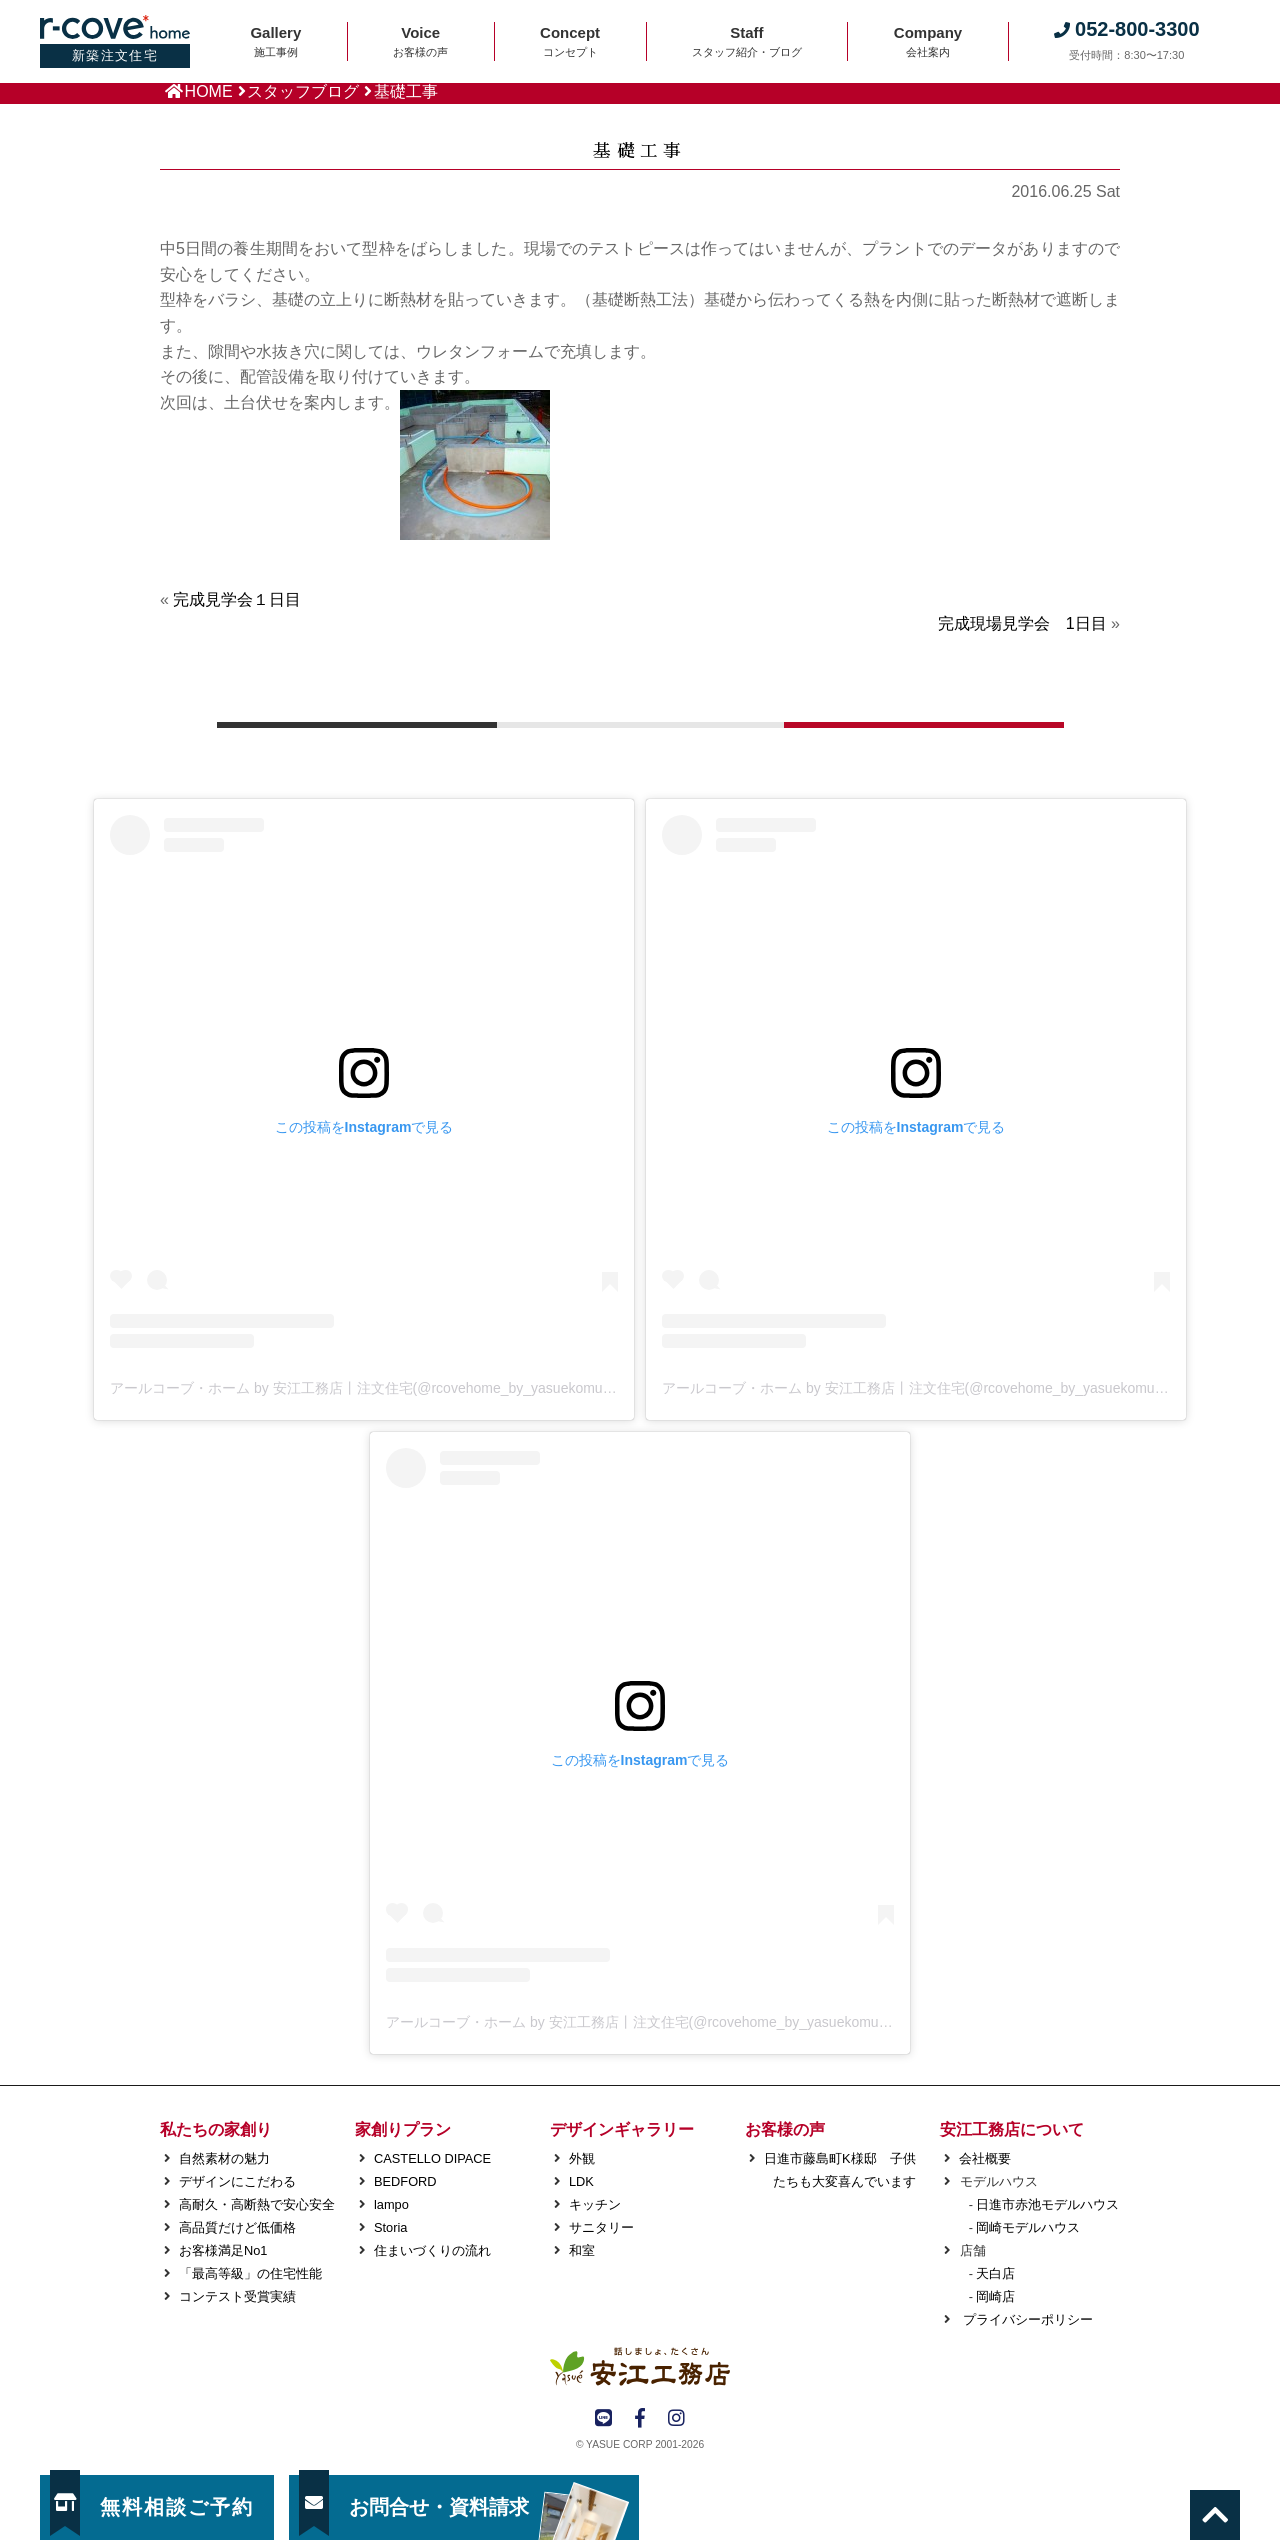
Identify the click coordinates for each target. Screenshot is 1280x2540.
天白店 (995, 2273)
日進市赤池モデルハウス (1047, 2204)
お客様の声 (785, 2129)
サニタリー (601, 2227)
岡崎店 (995, 2296)
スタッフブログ (303, 91)
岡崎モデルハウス (1028, 2227)
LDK (581, 2181)
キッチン (595, 2204)
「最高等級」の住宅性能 (250, 2273)
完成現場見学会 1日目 (1022, 623)
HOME (209, 91)
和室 (582, 2250)
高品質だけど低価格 (237, 2227)
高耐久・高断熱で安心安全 (257, 2204)
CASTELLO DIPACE (432, 2158)
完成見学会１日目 (237, 599)
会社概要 (985, 2158)
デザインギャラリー (622, 2129)
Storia (390, 2227)
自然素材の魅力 (224, 2158)
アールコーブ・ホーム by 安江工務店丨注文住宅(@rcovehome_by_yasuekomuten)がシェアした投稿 (424, 1388)
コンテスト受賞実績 (237, 2296)
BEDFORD (405, 2181)
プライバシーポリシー (1026, 2319)
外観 (582, 2158)
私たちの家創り (216, 2129)
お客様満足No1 (223, 2250)
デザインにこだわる (237, 2181)
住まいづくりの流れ (432, 2250)
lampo (391, 2204)
